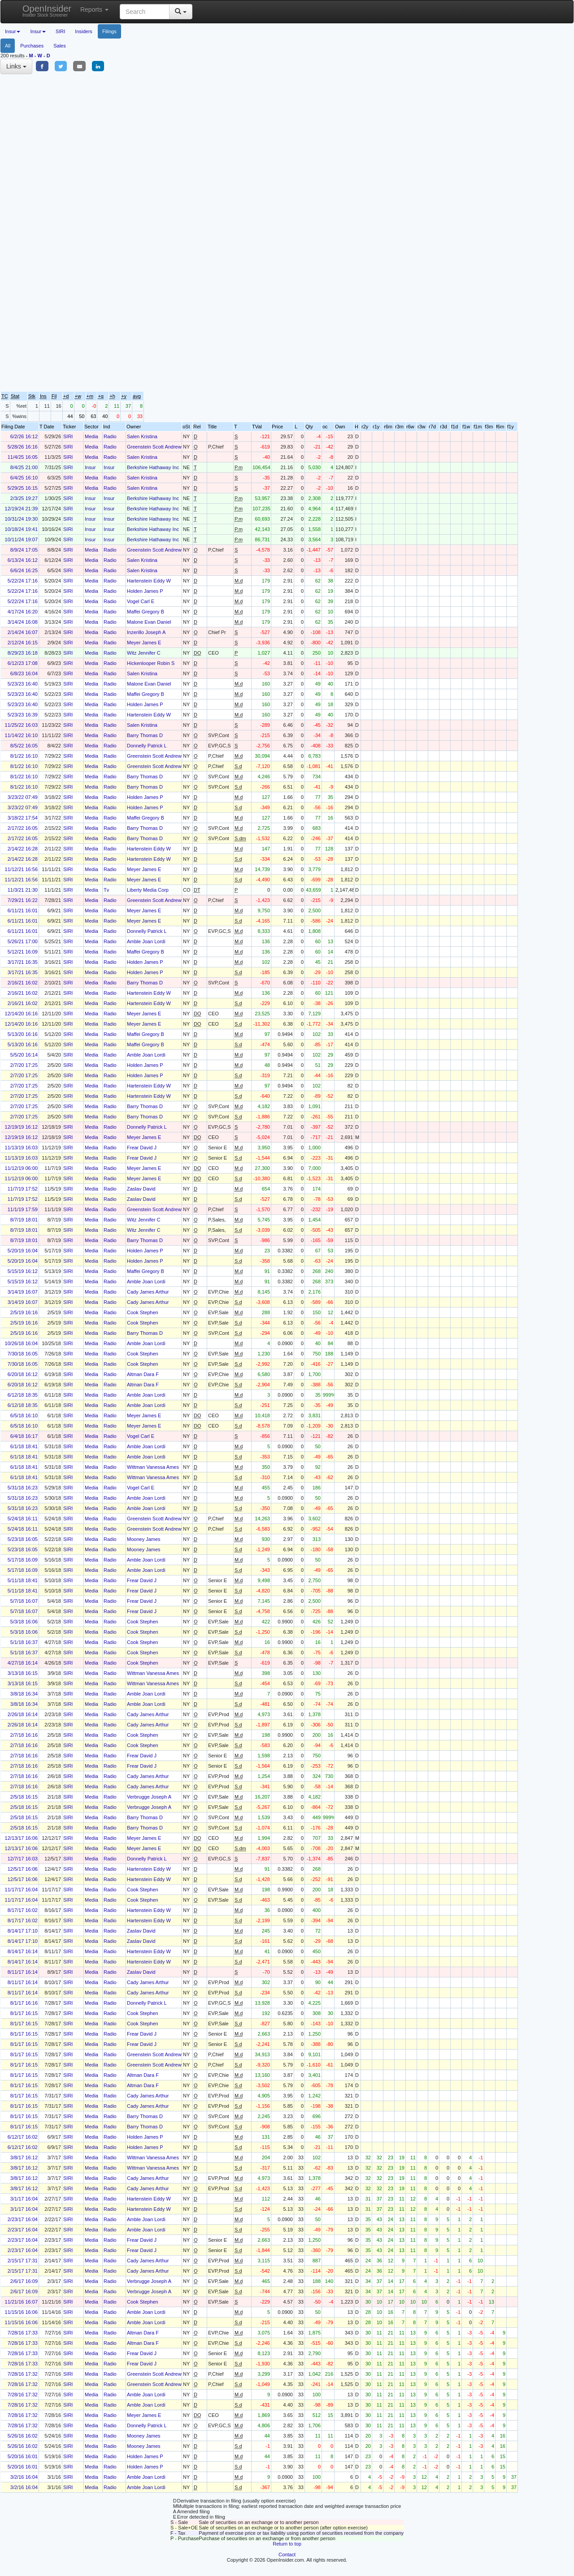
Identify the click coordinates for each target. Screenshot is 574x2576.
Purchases (31, 45)
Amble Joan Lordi (146, 941)
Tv (106, 890)
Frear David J (142, 1147)
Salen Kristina (142, 436)
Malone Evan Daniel (149, 622)
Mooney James (144, 1539)
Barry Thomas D (145, 735)
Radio (110, 436)
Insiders (83, 31)
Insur (90, 467)
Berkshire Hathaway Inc (153, 467)
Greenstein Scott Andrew (154, 446)
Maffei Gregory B (145, 611)
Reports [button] (94, 9)
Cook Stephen (142, 1312)
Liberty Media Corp (148, 890)
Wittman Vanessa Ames (153, 1467)
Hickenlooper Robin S (150, 663)
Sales (59, 45)
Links (16, 66)
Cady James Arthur (148, 1291)
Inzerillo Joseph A (146, 632)
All (7, 45)
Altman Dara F (143, 1374)
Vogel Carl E (140, 601)
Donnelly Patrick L (147, 745)
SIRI (60, 31)
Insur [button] (12, 31)
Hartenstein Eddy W (149, 580)
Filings (109, 31)
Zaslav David (141, 1188)
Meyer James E (144, 642)
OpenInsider (46, 10)
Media (91, 436)
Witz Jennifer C (144, 653)
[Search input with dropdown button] (145, 11)
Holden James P (145, 591)
